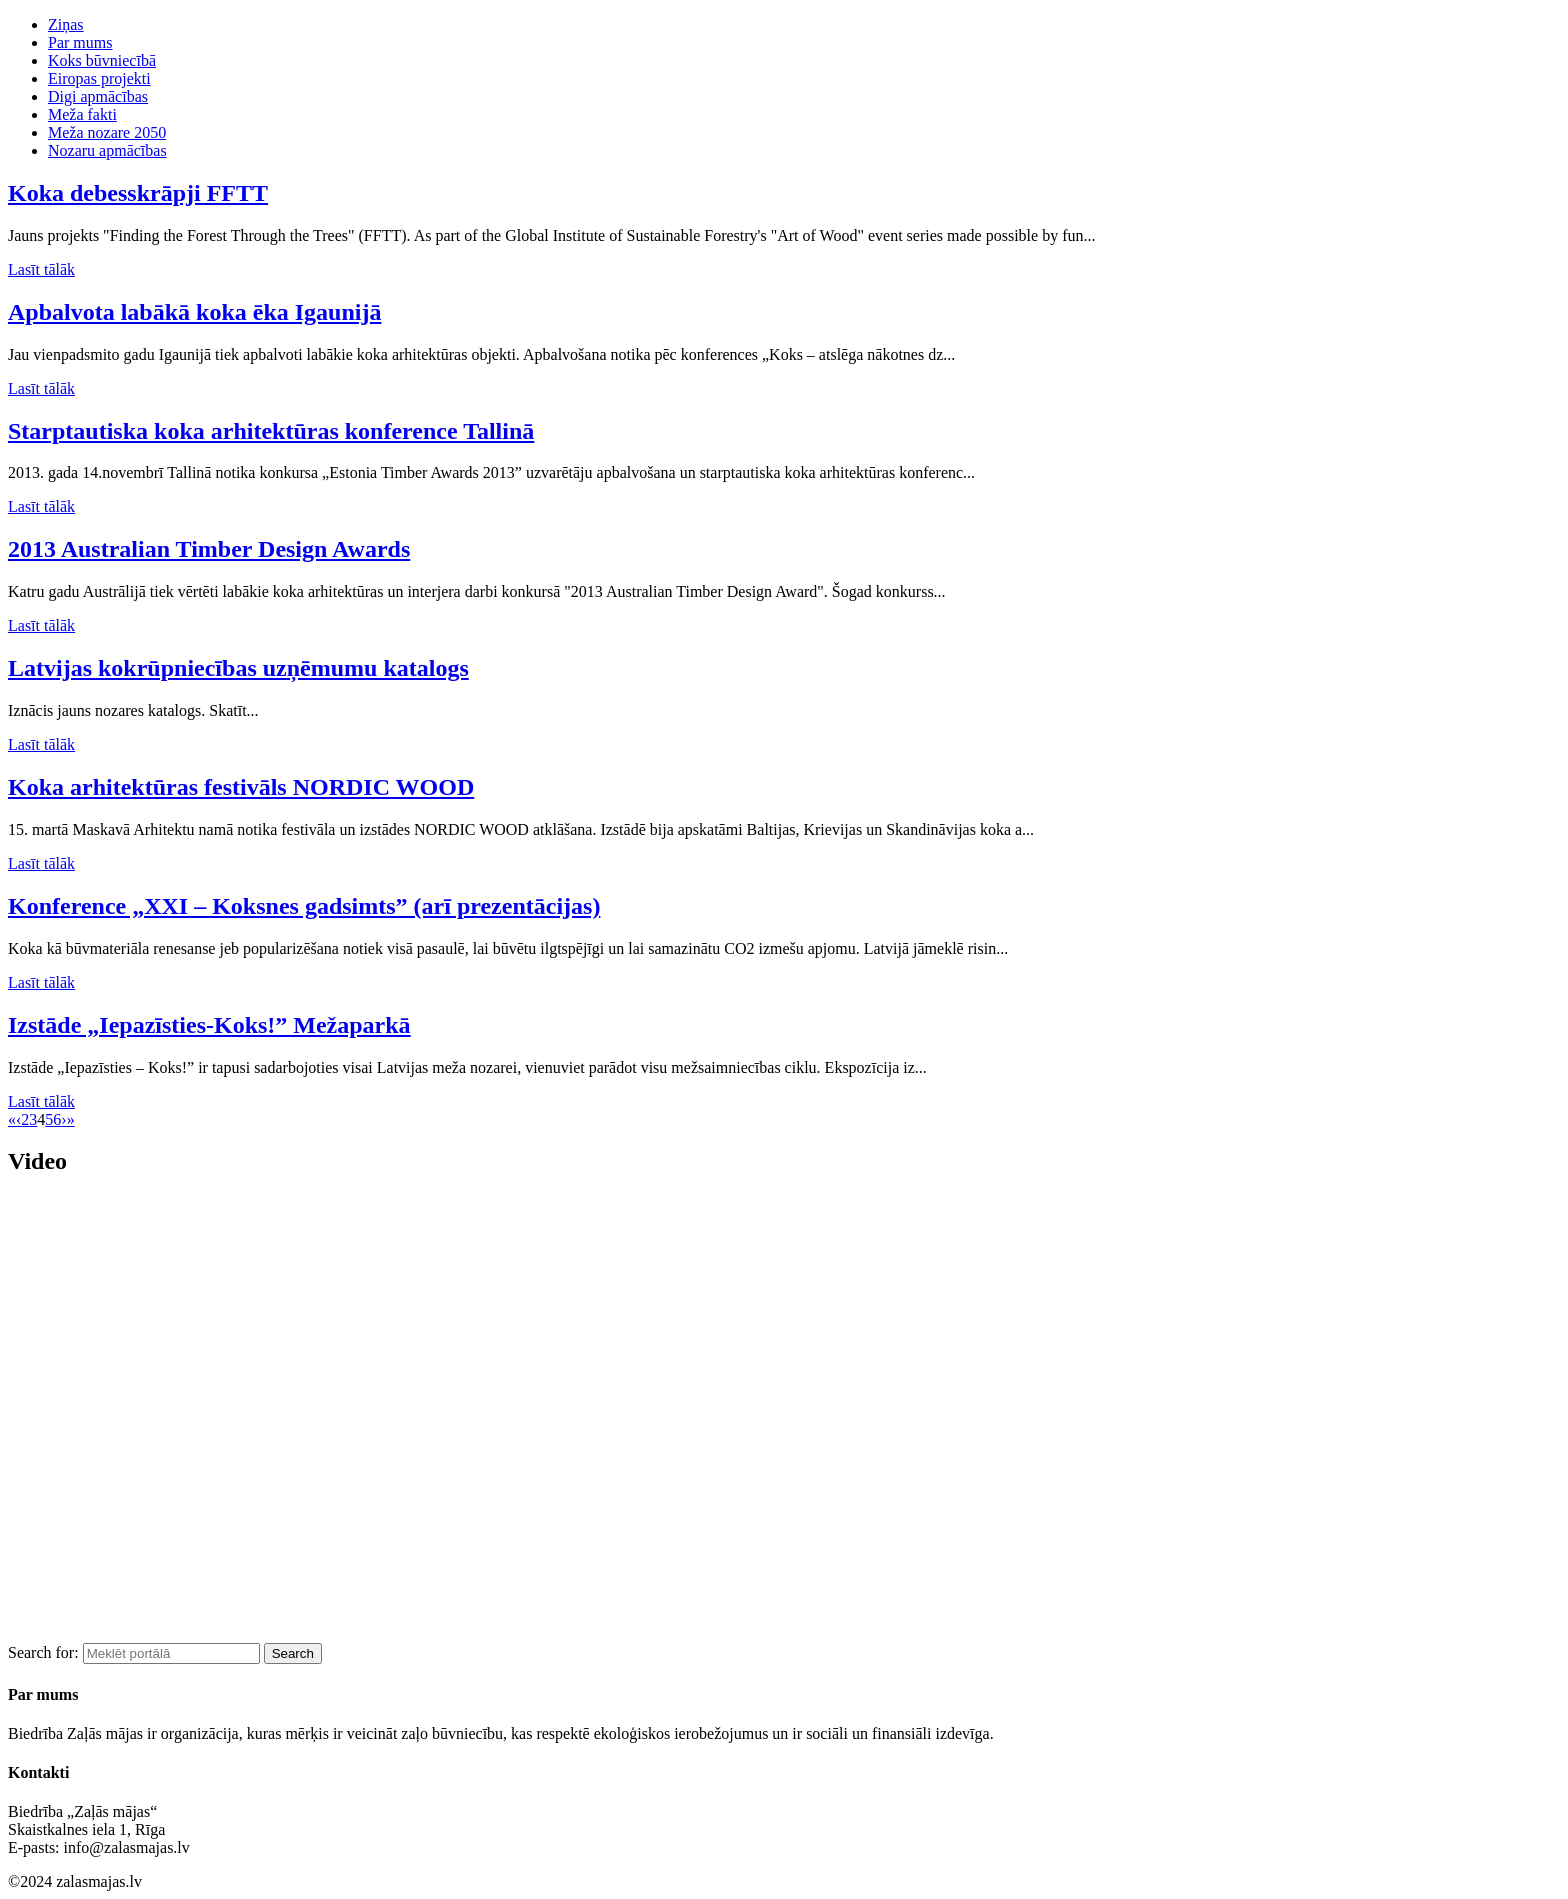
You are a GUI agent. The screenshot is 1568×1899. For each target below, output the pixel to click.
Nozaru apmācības (107, 150)
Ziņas (66, 24)
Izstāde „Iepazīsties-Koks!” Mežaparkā (209, 1025)
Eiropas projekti (99, 78)
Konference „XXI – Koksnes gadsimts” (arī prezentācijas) (304, 906)
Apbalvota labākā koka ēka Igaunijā (194, 312)
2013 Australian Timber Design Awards (209, 549)
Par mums (80, 42)
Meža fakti (82, 114)
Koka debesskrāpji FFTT (138, 193)
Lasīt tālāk (41, 269)
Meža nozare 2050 (107, 132)
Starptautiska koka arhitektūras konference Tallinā (271, 431)
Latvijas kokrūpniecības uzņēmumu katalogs (238, 668)
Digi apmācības (98, 96)
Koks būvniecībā (102, 60)
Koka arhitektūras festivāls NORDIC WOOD (241, 787)
